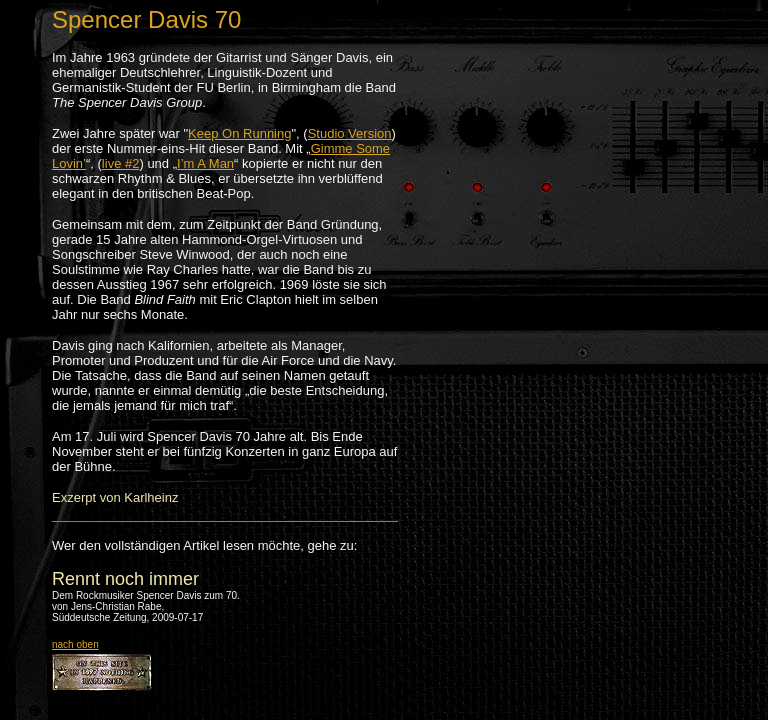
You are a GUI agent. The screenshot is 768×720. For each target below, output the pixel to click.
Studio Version (350, 133)
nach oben (75, 644)
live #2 (121, 163)
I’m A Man (205, 163)
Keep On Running (239, 133)
